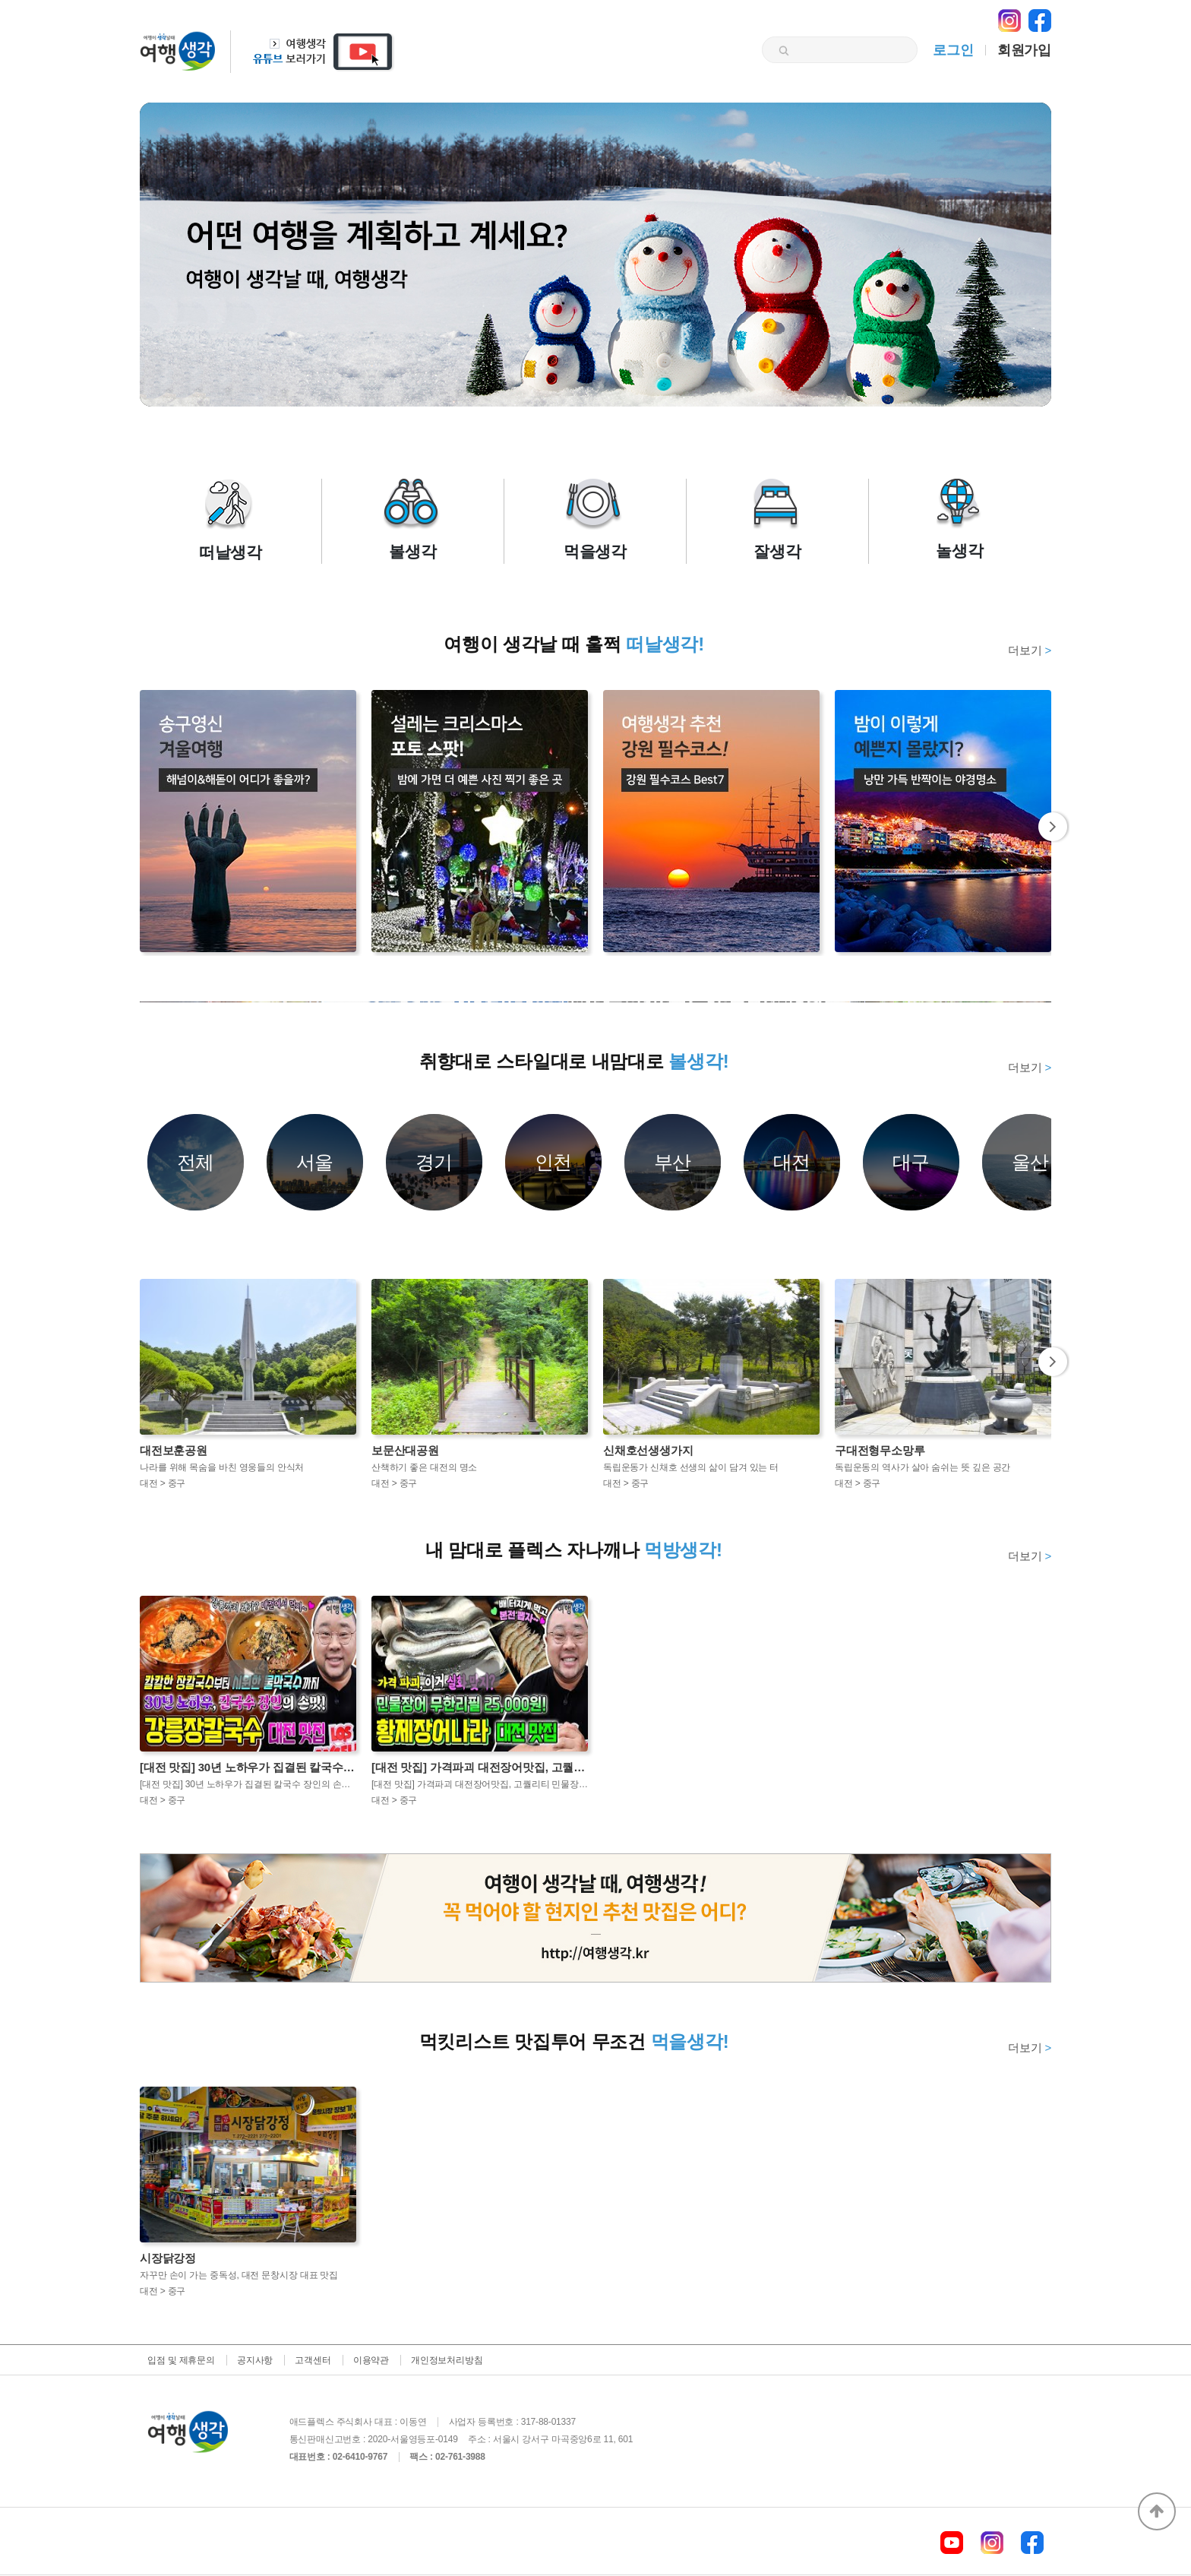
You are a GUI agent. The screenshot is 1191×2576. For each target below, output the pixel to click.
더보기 (1029, 650)
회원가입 (1024, 50)
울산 (1031, 1161)
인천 (554, 1161)
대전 (792, 1161)
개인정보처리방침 (446, 2360)
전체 (196, 1161)
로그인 (953, 50)
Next (1053, 827)
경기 (434, 1161)
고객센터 (312, 2360)
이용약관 (371, 2360)
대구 (911, 1161)
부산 (673, 1161)
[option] (595, 1918)
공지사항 (255, 2360)
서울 (315, 1161)
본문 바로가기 (0, 0)
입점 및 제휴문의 (181, 2360)
